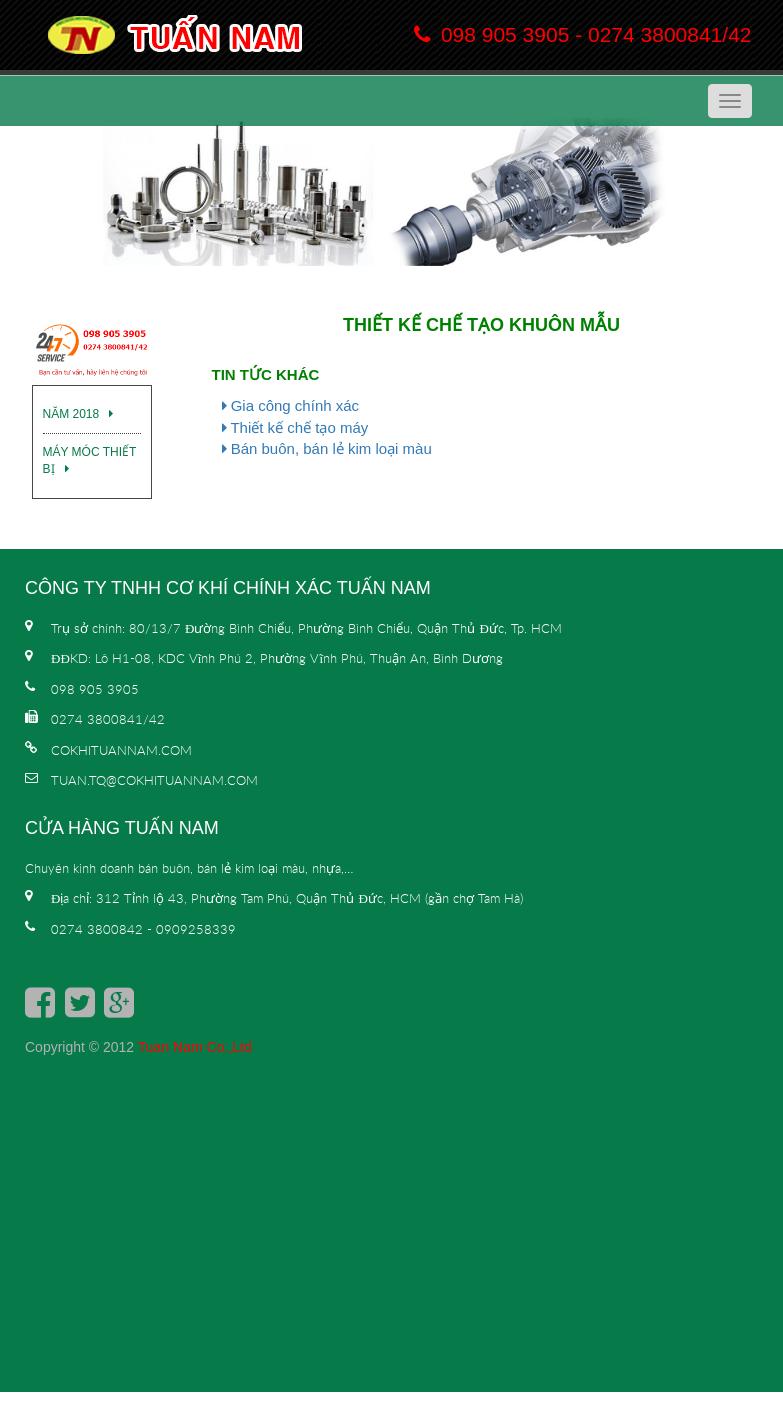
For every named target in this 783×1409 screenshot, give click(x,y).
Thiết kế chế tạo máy (295, 427)
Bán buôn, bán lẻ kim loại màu (327, 448)
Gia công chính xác (291, 405)
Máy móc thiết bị (90, 460)
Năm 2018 (78, 414)
